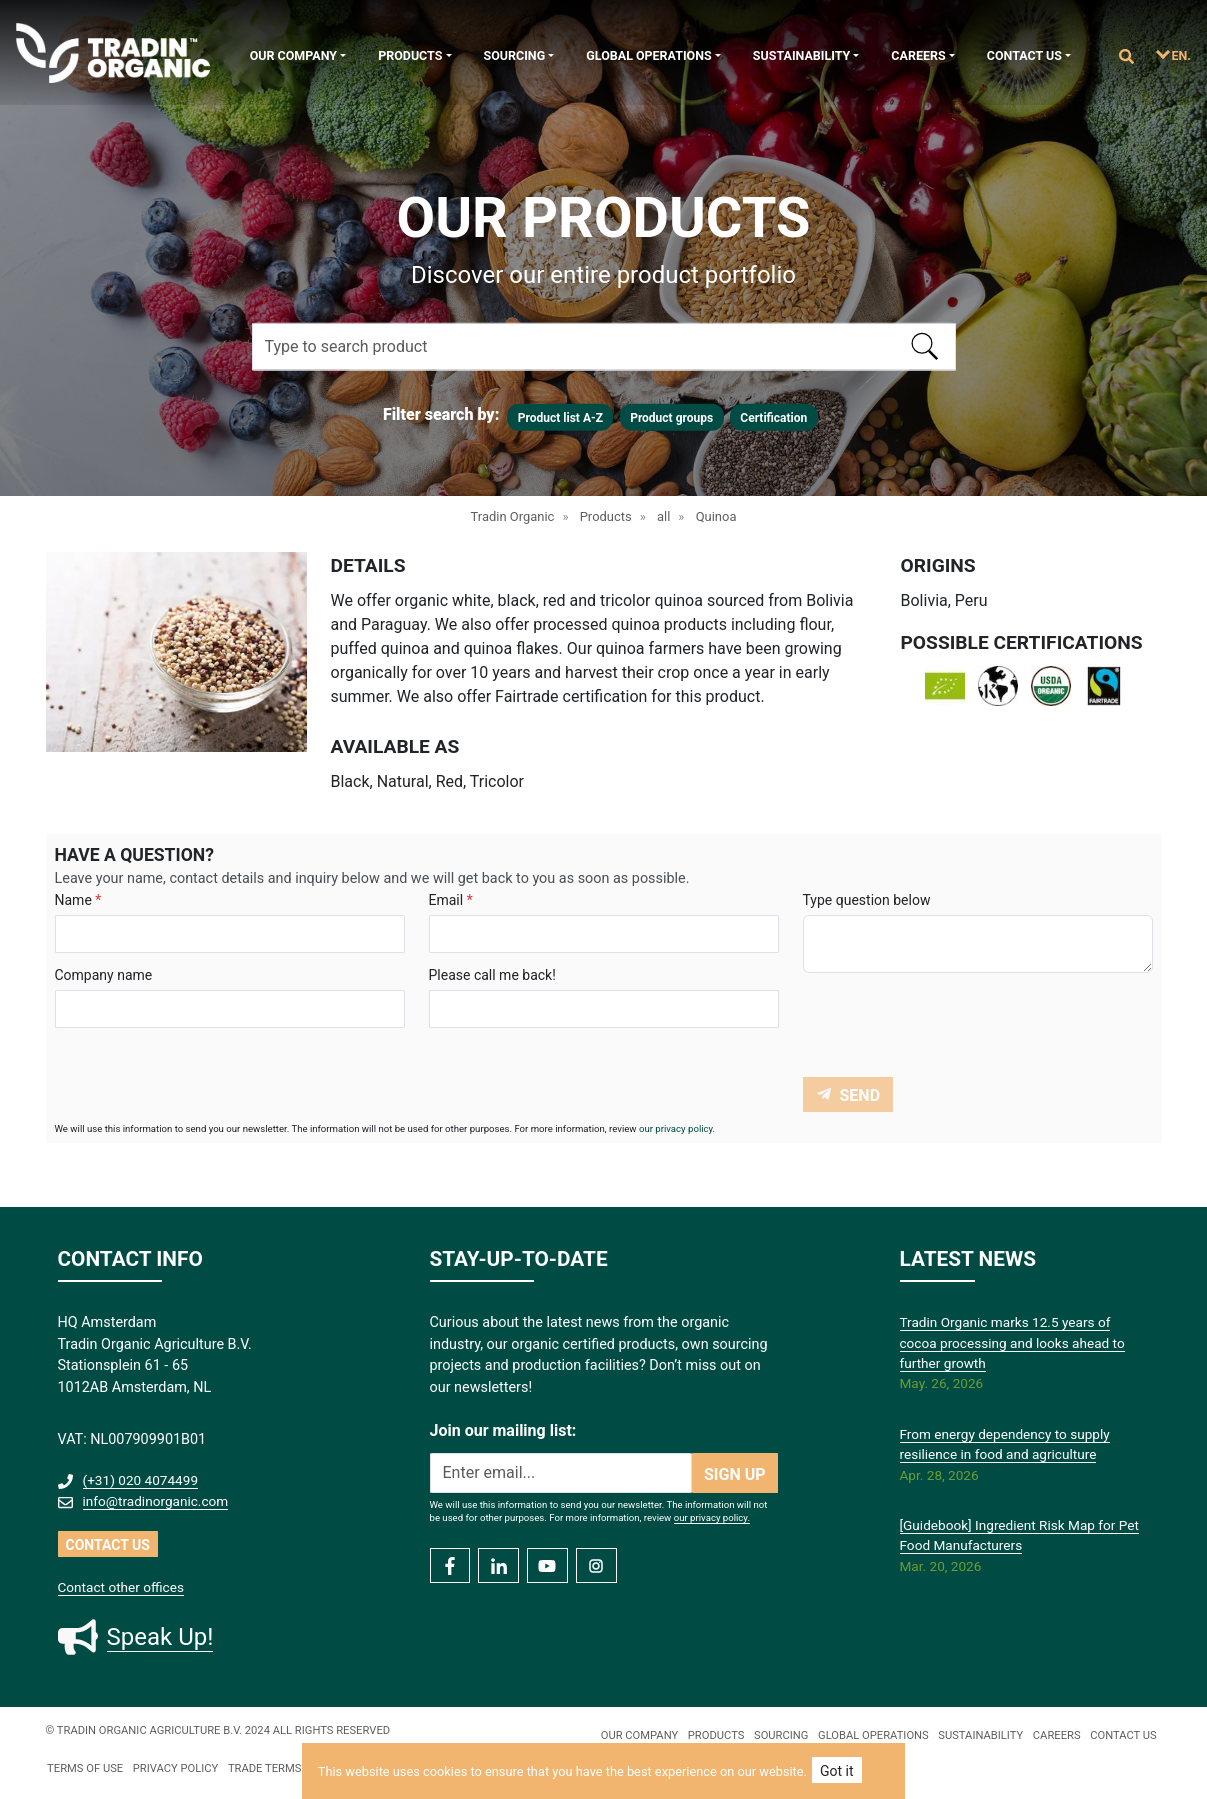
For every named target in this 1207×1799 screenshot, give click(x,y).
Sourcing (515, 55)
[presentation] (955, 1028)
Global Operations (648, 55)
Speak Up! (160, 1637)
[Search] (604, 347)
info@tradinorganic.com (156, 1501)
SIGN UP (735, 1474)
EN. (1181, 55)
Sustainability (801, 55)
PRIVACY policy (176, 1768)
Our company (293, 55)
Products (410, 55)
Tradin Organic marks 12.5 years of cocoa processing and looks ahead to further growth (1012, 1342)
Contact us (1024, 55)
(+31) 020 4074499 (141, 1480)
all (663, 516)
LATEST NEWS (968, 1259)
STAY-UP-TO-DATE (519, 1259)
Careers (918, 55)
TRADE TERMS (264, 1768)
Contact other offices (121, 1587)
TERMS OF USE (85, 1768)
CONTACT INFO (130, 1259)
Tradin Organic (513, 516)
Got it (837, 1771)
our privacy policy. (677, 1128)
